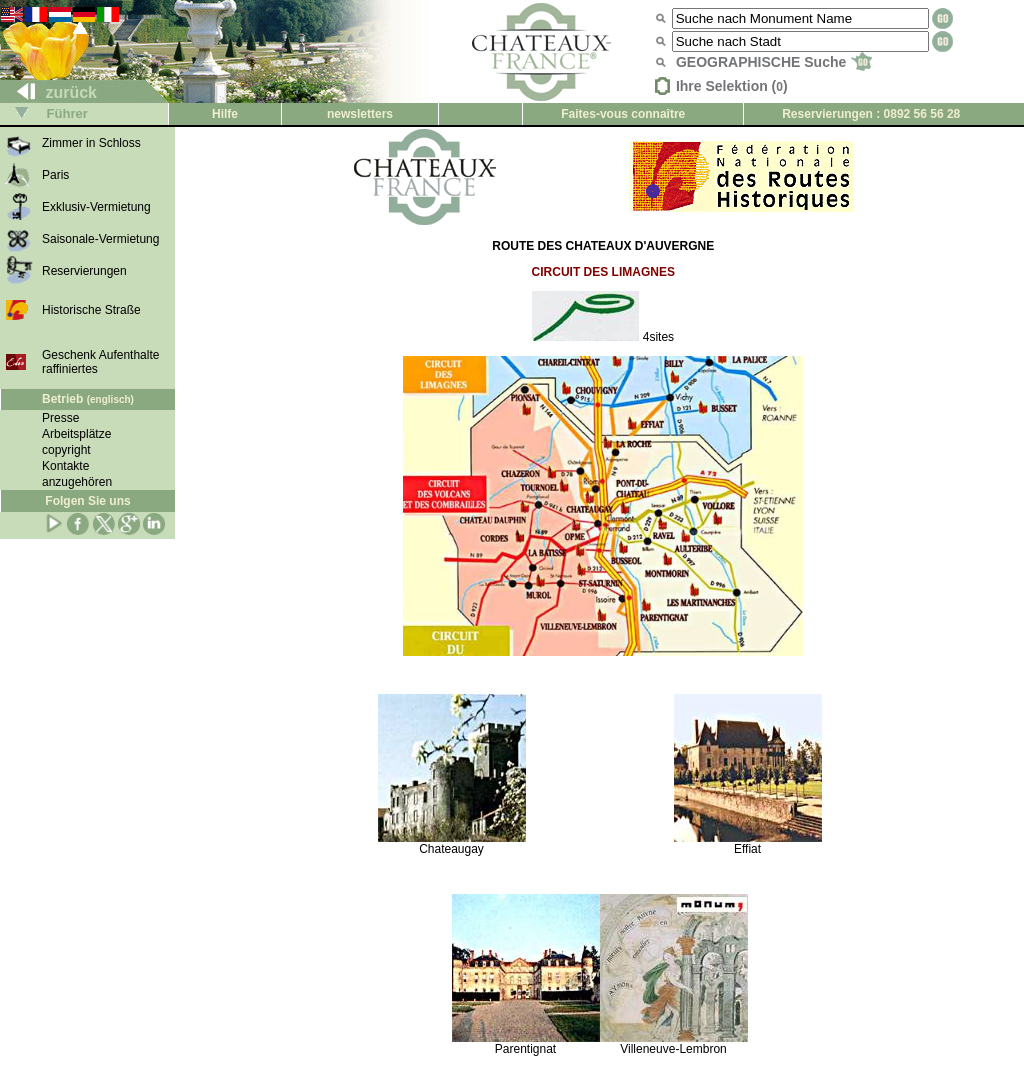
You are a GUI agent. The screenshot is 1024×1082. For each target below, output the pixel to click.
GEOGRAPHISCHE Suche (774, 62)
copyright (66, 450)
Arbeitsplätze (76, 434)
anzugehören (77, 482)
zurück (49, 92)
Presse (60, 418)
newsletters (360, 114)
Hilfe (225, 114)
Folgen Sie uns (87, 501)
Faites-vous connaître (623, 114)
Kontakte (65, 466)
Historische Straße (91, 310)
